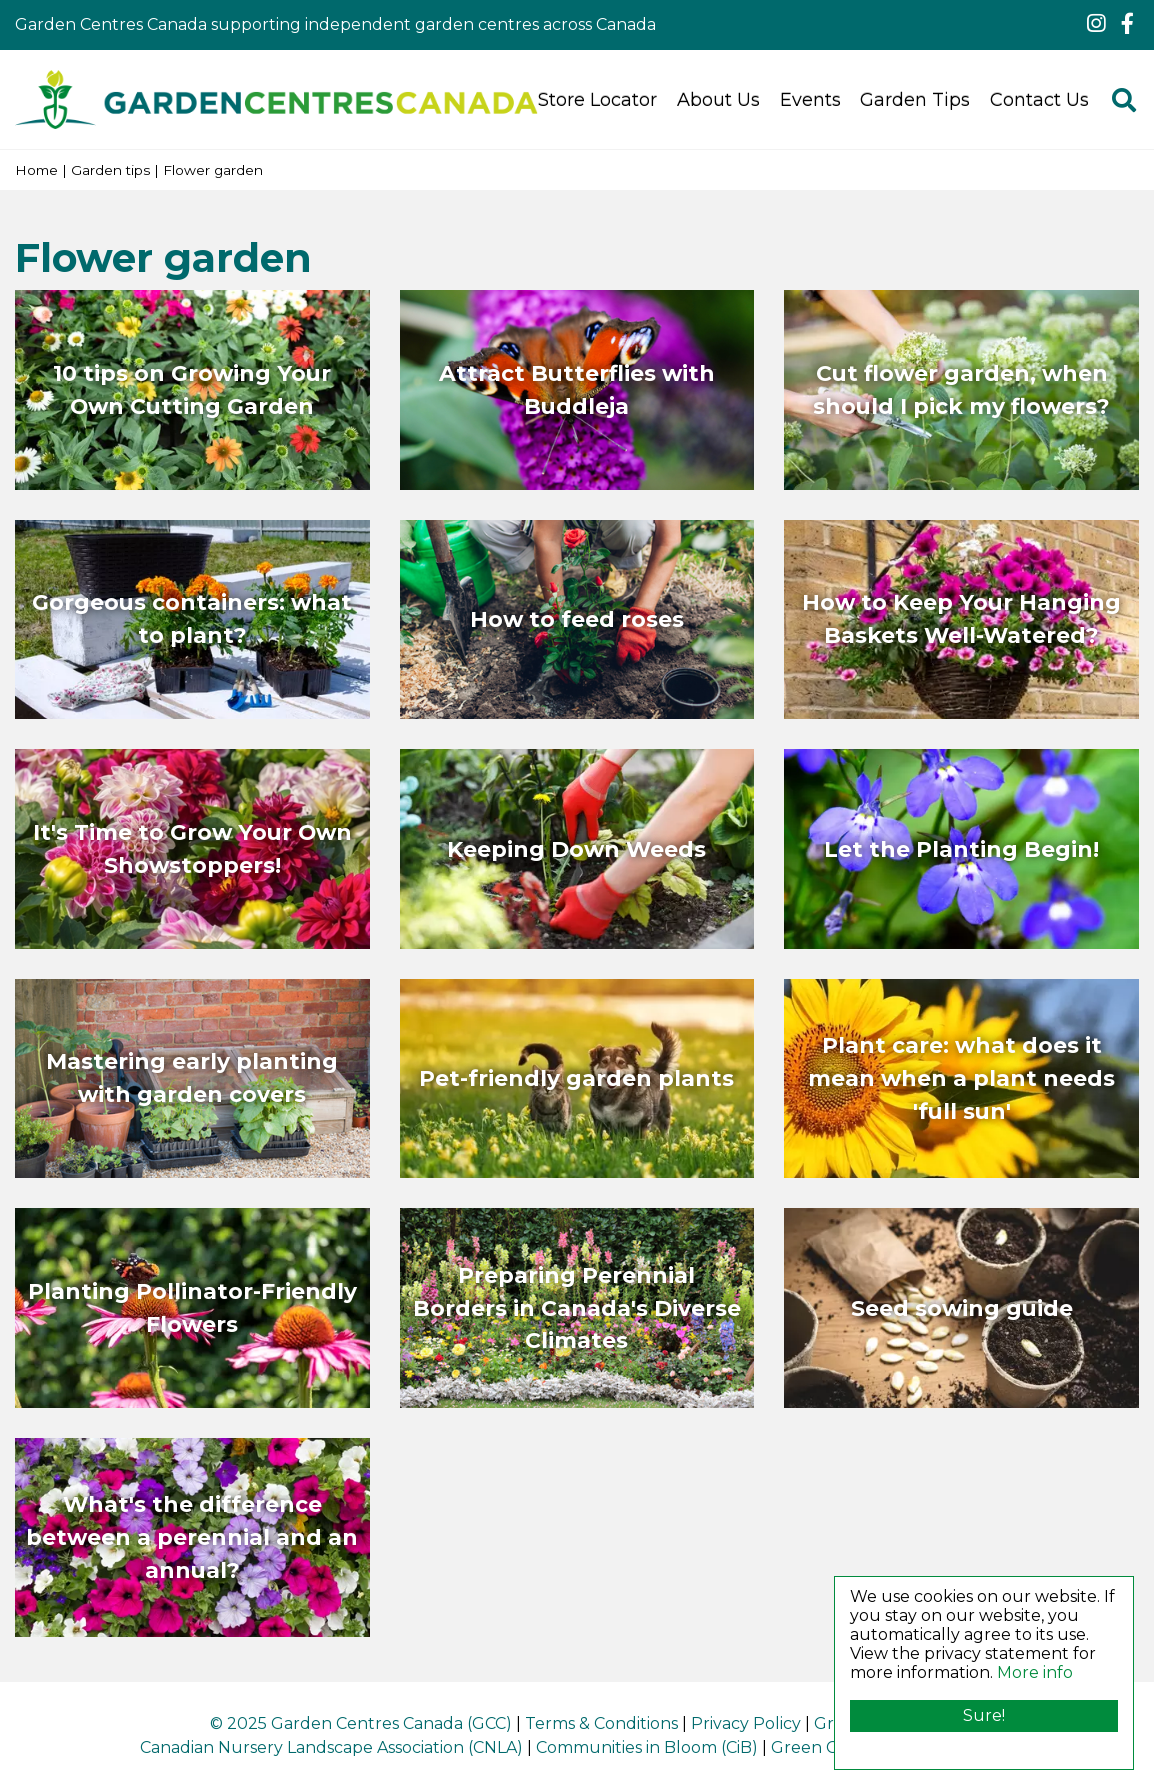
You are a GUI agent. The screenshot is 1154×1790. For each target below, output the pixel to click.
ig (1096, 24)
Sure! (984, 1715)
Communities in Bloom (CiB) (647, 1747)
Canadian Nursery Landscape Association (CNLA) (331, 1747)
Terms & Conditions (601, 1723)
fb (1127, 24)
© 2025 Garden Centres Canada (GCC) (361, 1723)
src (1124, 100)
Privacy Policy (746, 1723)
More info (1035, 1672)
